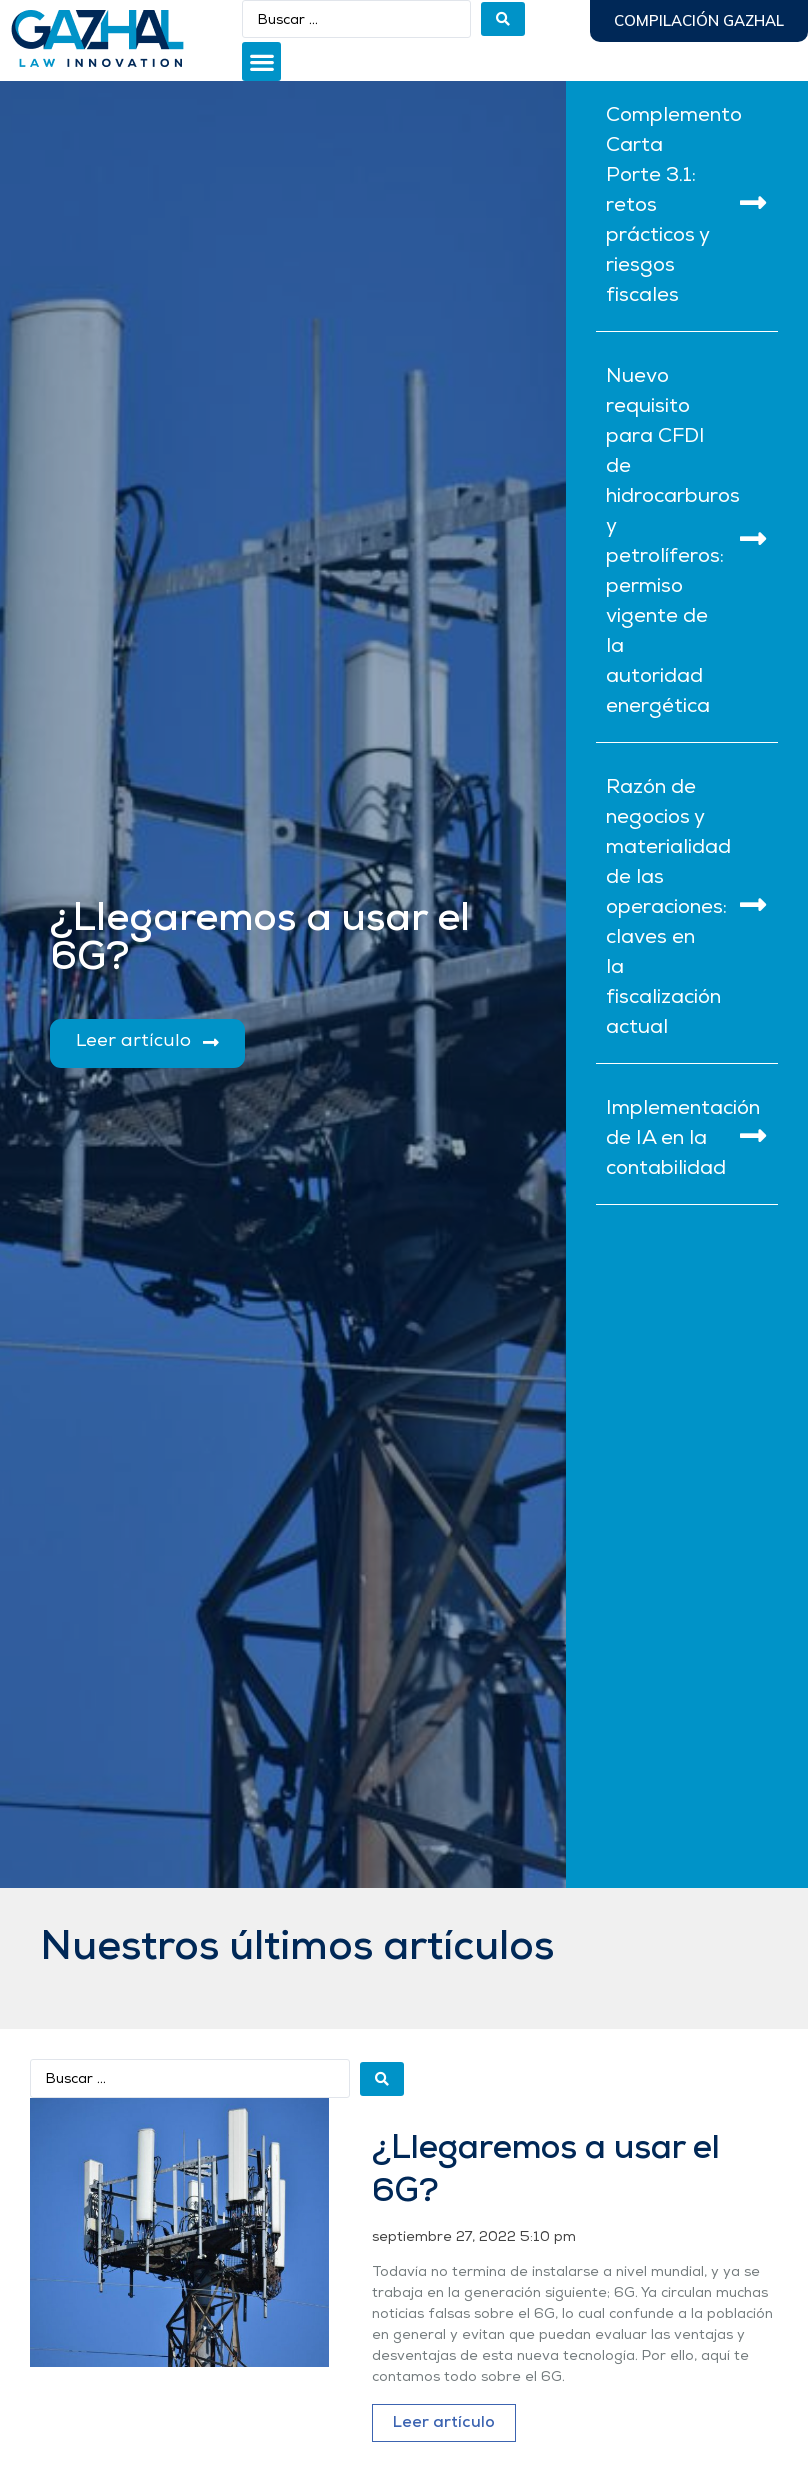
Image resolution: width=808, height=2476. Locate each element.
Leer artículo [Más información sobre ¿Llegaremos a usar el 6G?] (444, 2423)
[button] (261, 61)
